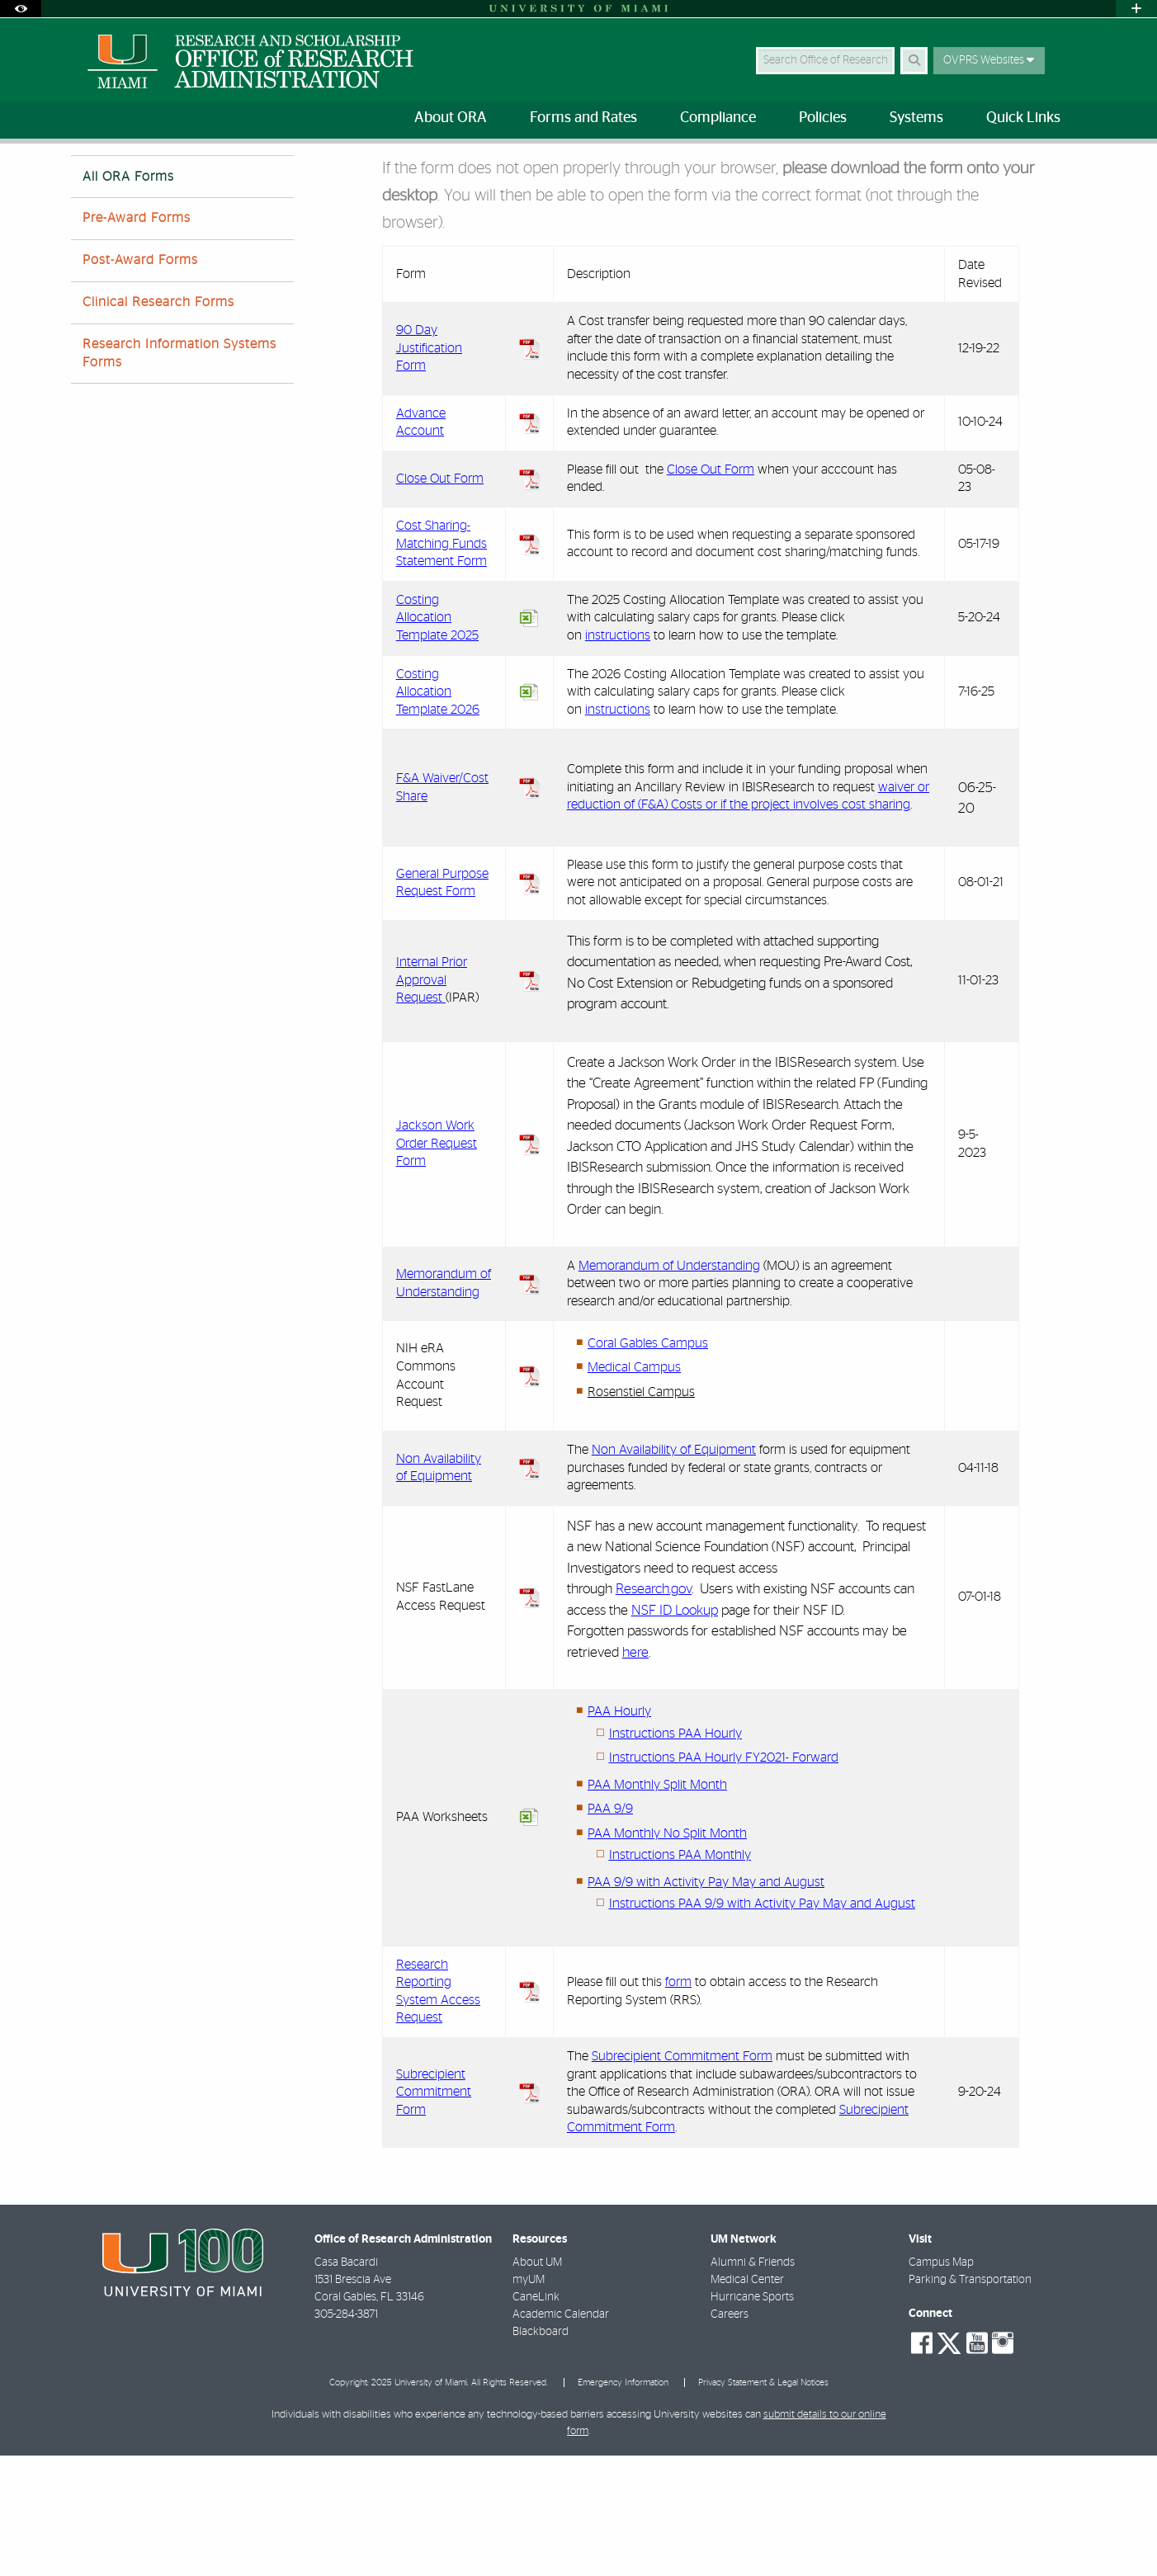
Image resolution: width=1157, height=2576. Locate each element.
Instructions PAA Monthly (680, 1975)
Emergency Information (623, 2503)
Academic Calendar (560, 2435)
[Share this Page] (1072, 168)
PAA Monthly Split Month (657, 1905)
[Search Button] (914, 60)
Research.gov (654, 1709)
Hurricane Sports (752, 2417)
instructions (617, 755)
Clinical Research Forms (158, 422)
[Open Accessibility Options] (20, 8)
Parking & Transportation (970, 2400)
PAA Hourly (619, 1831)
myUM (528, 2400)
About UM (537, 2383)
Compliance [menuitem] (718, 118)
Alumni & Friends (753, 2383)
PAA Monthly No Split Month (667, 1953)
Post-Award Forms (140, 380)
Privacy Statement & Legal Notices (763, 2503)
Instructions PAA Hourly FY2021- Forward (723, 1878)
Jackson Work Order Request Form (436, 1263)
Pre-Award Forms (137, 338)
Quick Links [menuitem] (1023, 118)
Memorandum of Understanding (669, 1386)
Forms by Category (274, 177)
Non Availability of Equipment (674, 1570)
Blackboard (540, 2452)
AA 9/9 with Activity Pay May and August (709, 2002)
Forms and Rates (164, 177)
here (635, 1773)
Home (85, 177)
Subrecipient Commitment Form (433, 2212)
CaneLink (536, 2417)
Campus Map (941, 2383)
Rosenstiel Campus (641, 1512)
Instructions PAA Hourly (675, 1854)
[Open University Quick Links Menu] (1136, 8)
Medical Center (747, 2400)
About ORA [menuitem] (450, 118)
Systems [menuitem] (916, 118)
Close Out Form (710, 590)
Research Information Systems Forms (179, 473)
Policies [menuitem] (823, 118)
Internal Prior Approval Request (431, 1100)
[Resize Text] (1033, 167)
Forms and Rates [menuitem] (583, 118)
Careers (730, 2435)
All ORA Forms (377, 177)
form (678, 2102)
